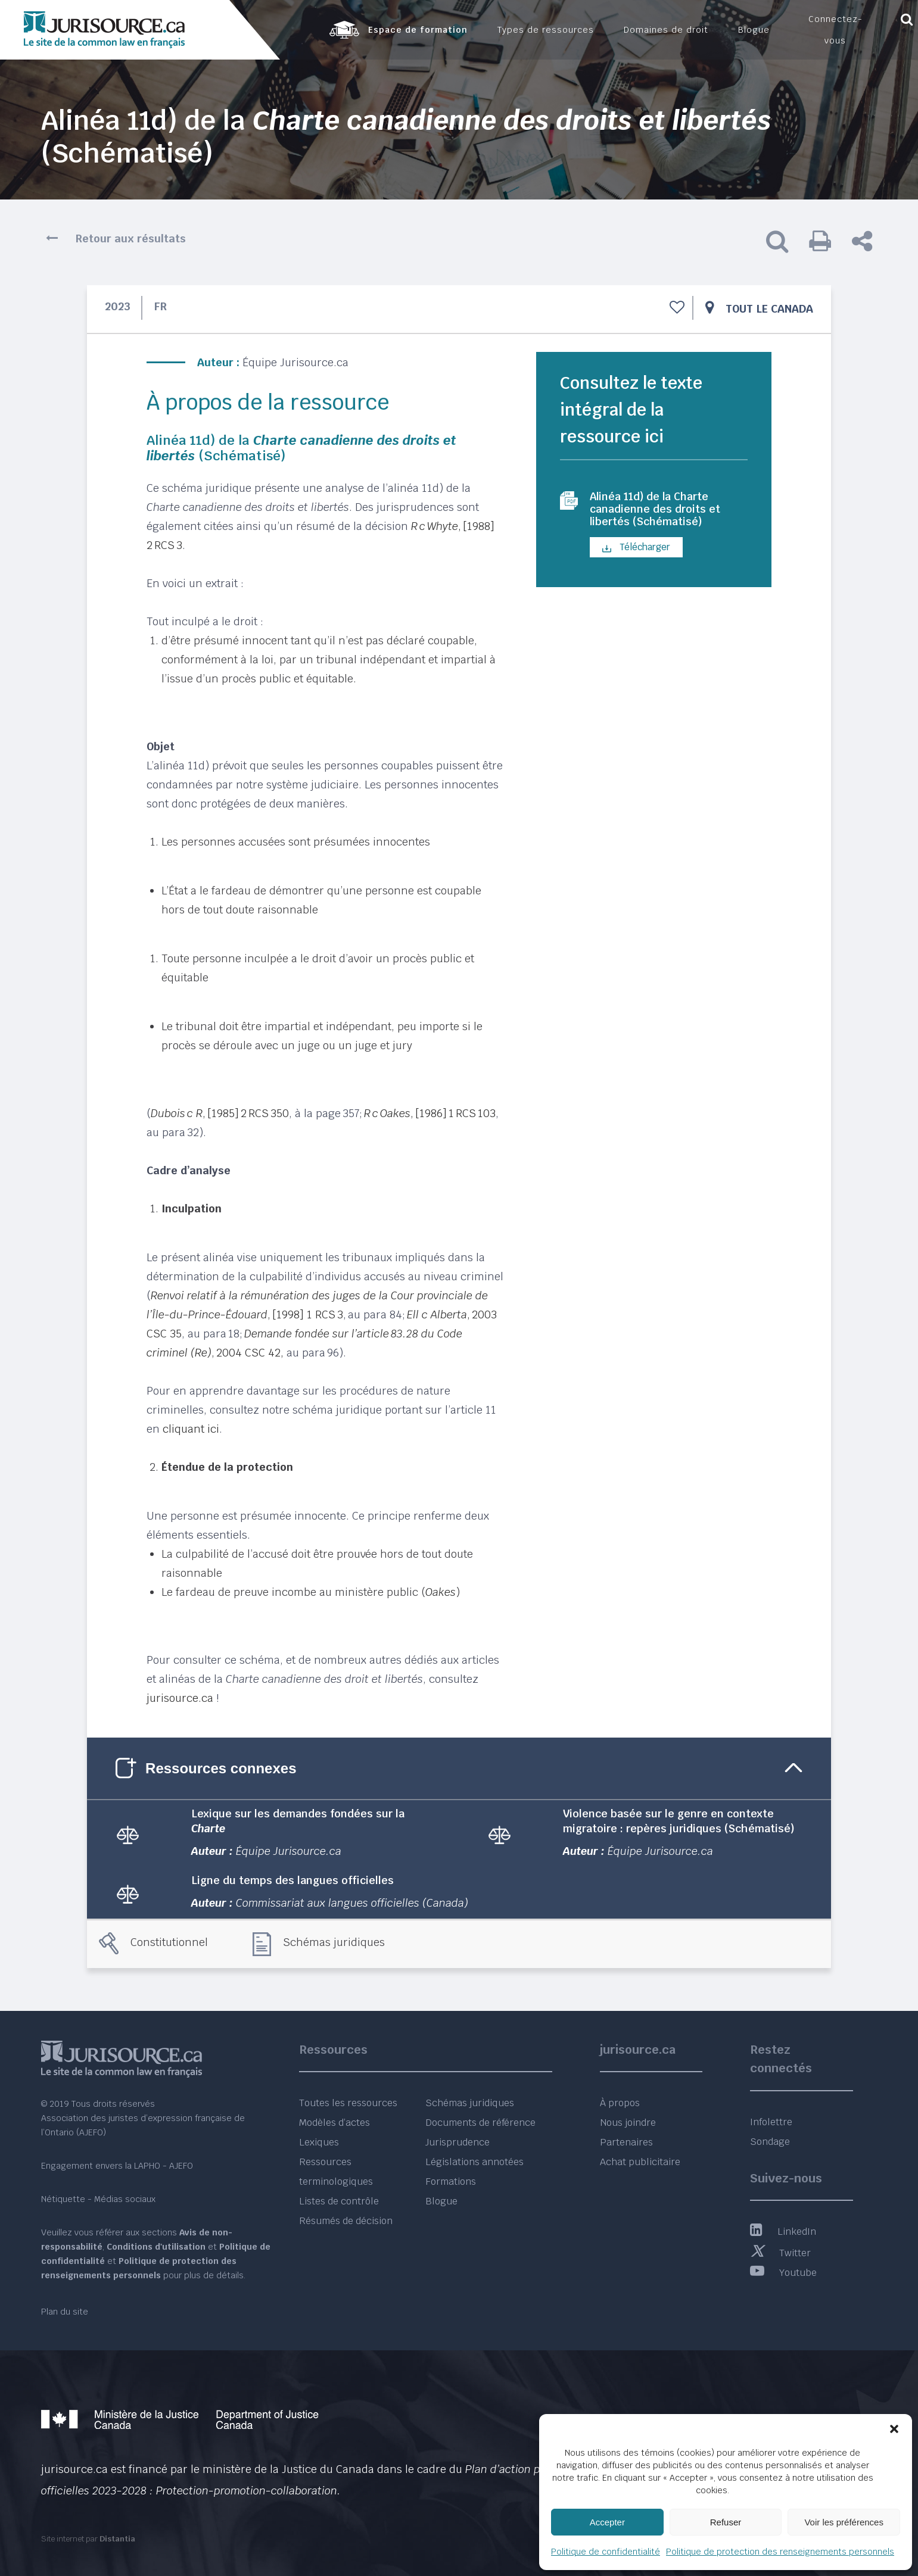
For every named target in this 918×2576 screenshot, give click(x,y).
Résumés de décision (346, 2221)
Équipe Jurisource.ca (295, 362)
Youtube (783, 2272)
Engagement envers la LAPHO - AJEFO (117, 2165)
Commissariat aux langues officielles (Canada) (352, 1903)
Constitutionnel (169, 1942)
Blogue (441, 2201)
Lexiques (319, 2142)
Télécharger (636, 552)
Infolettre (771, 2122)
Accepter (607, 2522)
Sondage (770, 2141)
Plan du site (64, 2311)
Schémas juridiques (334, 1942)
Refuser (726, 2522)
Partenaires (626, 2142)
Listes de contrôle (339, 2201)
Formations (450, 2181)
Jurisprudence (457, 2142)
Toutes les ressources (348, 2103)
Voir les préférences (843, 2522)
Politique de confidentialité (605, 2551)
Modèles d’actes (334, 2122)
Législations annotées (474, 2162)
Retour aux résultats (131, 238)
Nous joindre (628, 2122)
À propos (620, 2103)
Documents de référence (480, 2122)
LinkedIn (783, 2231)
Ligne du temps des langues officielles (292, 1880)
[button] (894, 2429)
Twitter (780, 2253)
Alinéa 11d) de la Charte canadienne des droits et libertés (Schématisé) (661, 511)
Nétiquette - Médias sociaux (98, 2199)
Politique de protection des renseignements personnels (780, 2551)
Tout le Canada (769, 309)
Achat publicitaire (640, 2162)
